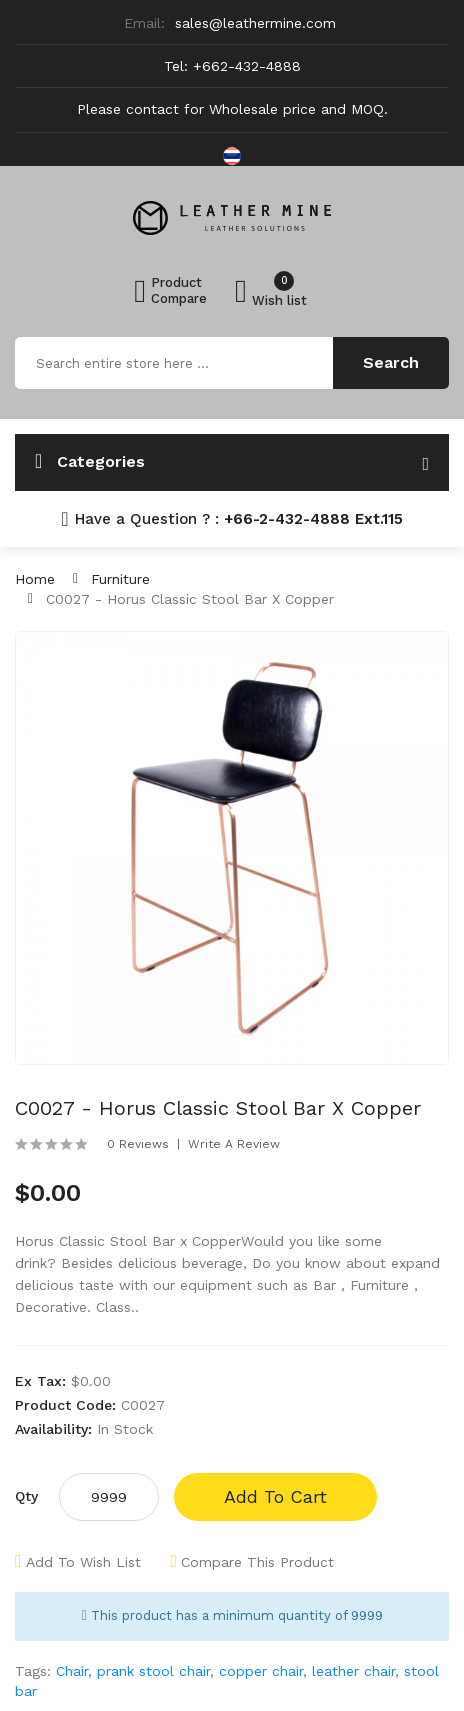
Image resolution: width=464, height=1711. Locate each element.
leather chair (353, 1671)
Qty (26, 1496)
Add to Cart (275, 1496)
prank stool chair (153, 1671)
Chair (72, 1671)
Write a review (234, 1144)
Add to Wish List (83, 1562)
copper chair (261, 1671)
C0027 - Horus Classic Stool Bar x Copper (190, 599)
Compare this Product (257, 1562)
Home (35, 579)
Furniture (120, 579)
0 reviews (138, 1144)
